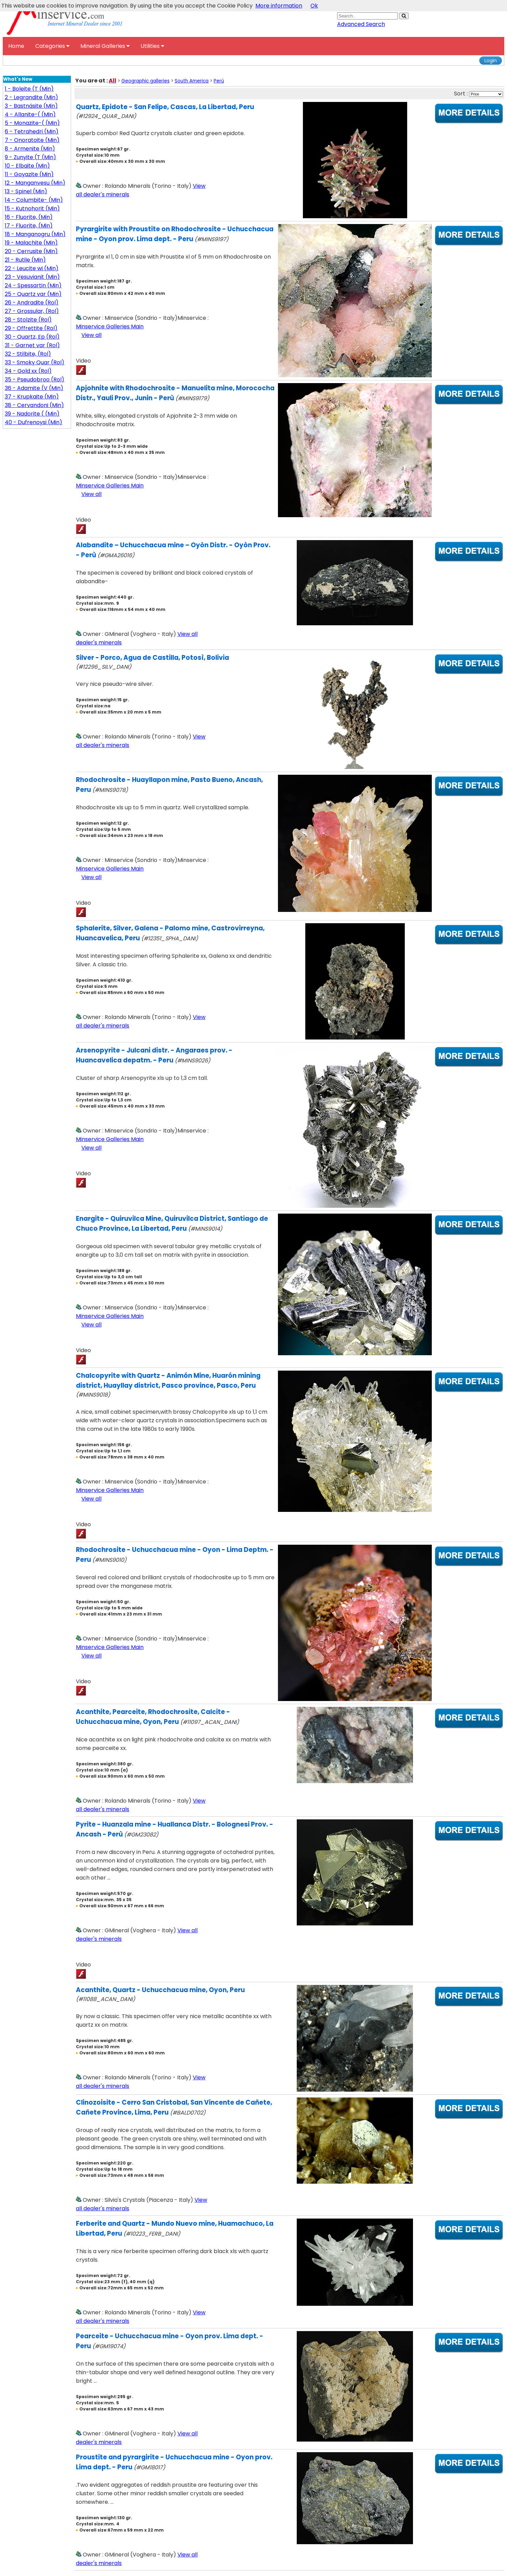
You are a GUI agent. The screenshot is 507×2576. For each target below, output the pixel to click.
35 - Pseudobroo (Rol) (34, 379)
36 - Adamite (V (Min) (34, 388)
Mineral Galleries (105, 46)
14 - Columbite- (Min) (34, 200)
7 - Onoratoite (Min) (32, 140)
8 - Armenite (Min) (30, 149)
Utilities (152, 46)
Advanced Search (361, 24)
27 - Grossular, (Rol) (32, 311)
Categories (52, 46)
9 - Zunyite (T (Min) (30, 157)
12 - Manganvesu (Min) (35, 183)
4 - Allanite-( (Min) (30, 114)
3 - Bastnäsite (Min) (31, 106)
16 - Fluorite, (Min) (29, 217)
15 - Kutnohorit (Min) (32, 208)
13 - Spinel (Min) (26, 191)
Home (16, 46)
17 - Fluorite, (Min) (29, 226)
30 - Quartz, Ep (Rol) (32, 337)
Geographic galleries (145, 81)
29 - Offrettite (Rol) (31, 328)
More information (278, 6)
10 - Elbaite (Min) (27, 166)
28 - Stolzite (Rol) (28, 320)
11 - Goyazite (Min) (29, 174)
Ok (314, 6)
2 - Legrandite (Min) (31, 97)
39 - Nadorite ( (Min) (32, 414)
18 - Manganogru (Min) (35, 234)
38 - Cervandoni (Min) (34, 405)
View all (91, 335)
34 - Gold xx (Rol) (28, 371)
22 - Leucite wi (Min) (31, 268)
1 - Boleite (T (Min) (29, 89)
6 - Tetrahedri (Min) (31, 131)
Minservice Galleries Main (110, 326)
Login (490, 60)
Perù (219, 81)
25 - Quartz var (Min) (33, 294)
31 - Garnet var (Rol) (32, 345)
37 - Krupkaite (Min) (32, 397)
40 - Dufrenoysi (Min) (33, 422)
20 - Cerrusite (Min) (31, 251)
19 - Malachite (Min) (31, 243)
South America (192, 81)
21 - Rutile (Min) (25, 260)
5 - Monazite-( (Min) (32, 123)
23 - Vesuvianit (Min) (32, 277)
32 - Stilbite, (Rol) (28, 354)
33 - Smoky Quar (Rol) (34, 362)
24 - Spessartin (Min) (33, 285)
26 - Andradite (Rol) (31, 302)
